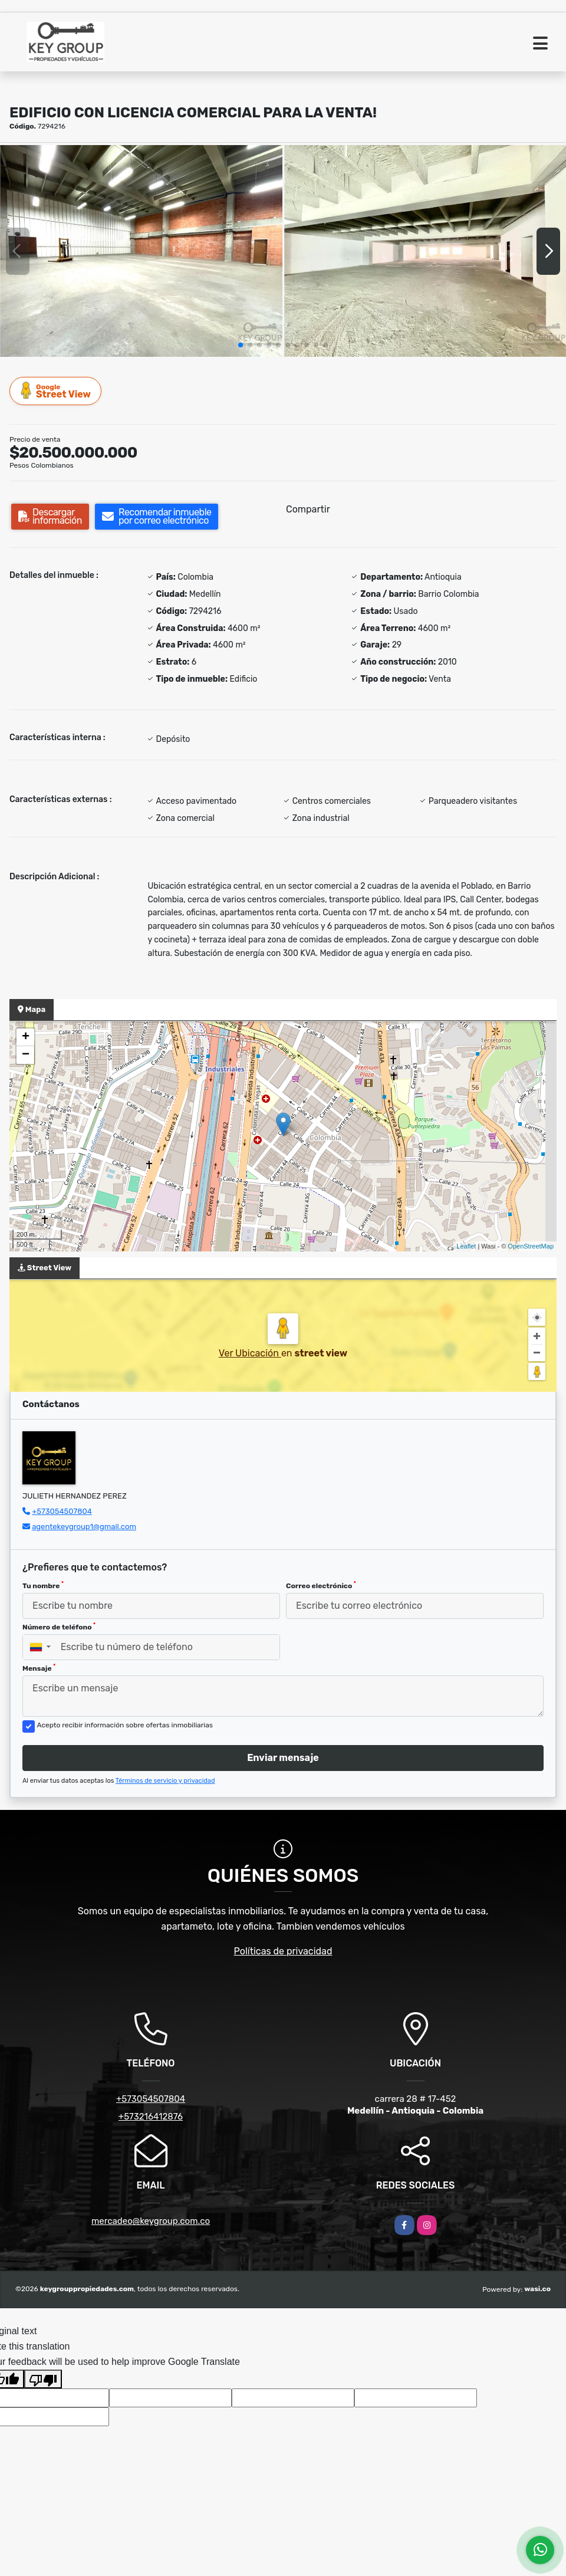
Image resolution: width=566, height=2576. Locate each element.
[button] (240, 345)
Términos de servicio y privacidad (165, 1781)
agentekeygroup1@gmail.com (84, 1526)
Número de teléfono (59, 1626)
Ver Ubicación (250, 1353)
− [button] (25, 1055)
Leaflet (466, 1246)
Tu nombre (43, 1585)
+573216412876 (151, 2116)
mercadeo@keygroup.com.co (150, 2221)
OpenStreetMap (531, 1246)
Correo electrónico (321, 1585)
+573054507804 (62, 1511)
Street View (56, 391)
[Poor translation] (43, 2379)
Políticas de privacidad (283, 1951)
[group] (141, 251)
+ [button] (25, 1037)
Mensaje (38, 1668)
